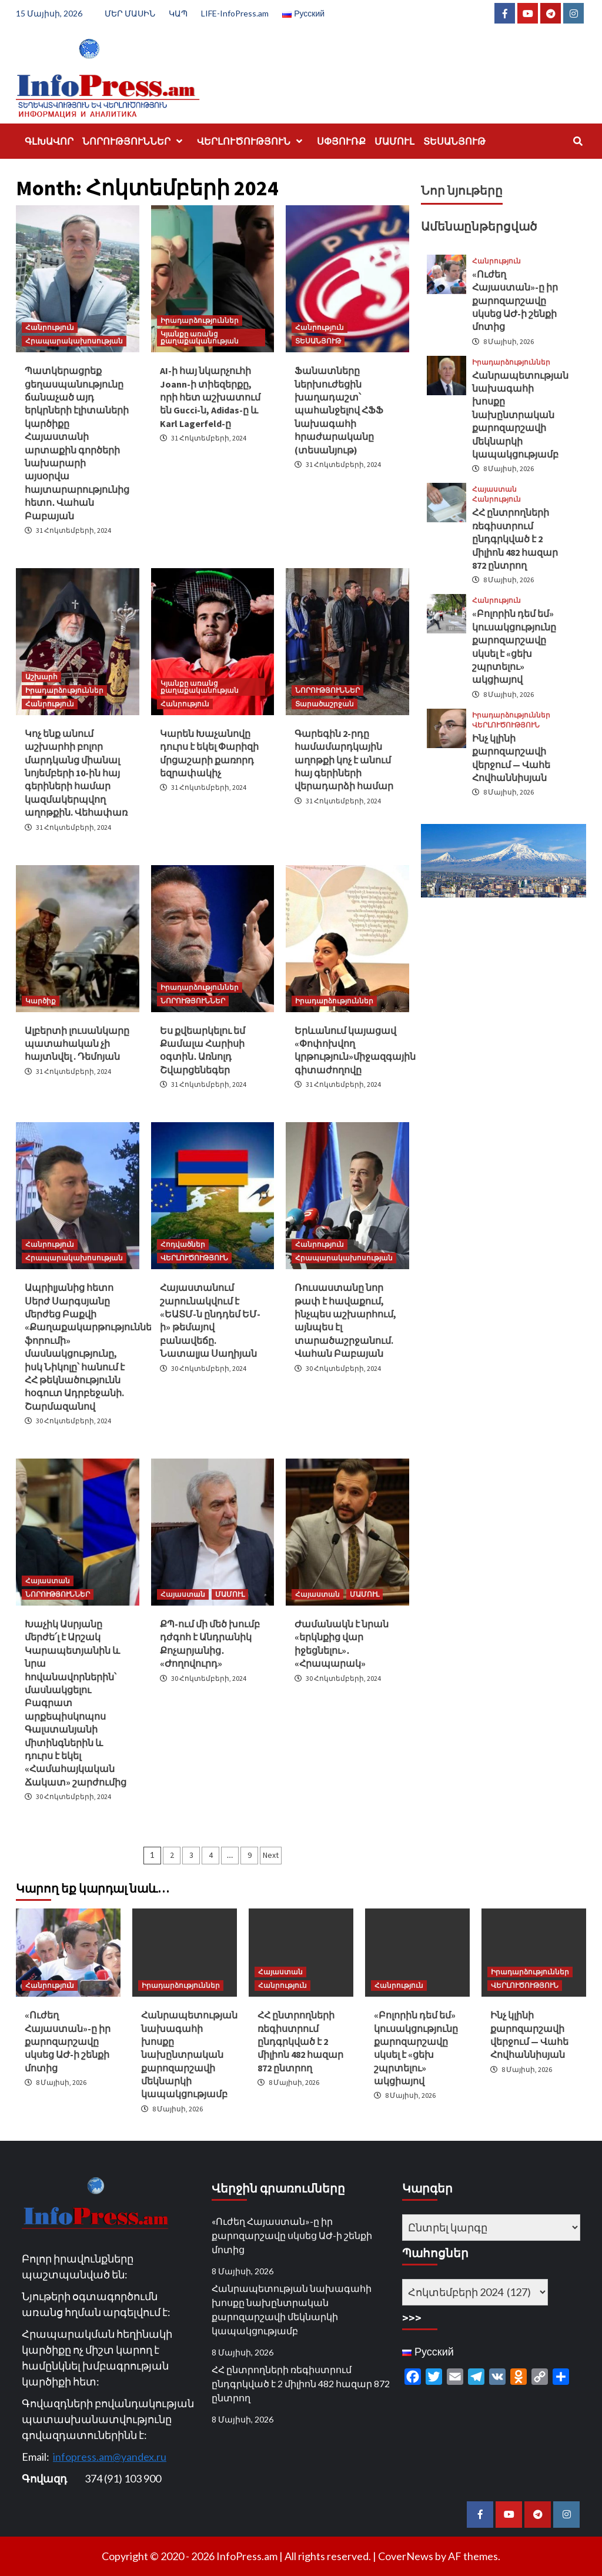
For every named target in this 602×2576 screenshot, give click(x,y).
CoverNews (405, 2556)
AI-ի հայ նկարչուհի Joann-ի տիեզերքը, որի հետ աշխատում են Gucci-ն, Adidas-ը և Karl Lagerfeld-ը (210, 397)
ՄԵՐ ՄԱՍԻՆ (130, 13)
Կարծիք (40, 1000)
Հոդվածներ (182, 1244)
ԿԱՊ (178, 13)
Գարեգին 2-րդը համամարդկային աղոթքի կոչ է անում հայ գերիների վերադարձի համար (344, 760)
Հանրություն (49, 327)
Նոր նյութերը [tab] (462, 190)
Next (271, 1855)
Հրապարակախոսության (74, 340)
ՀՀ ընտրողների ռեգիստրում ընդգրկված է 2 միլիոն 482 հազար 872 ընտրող (515, 538)
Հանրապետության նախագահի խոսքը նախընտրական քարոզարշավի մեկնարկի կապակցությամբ (520, 414)
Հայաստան (47, 1580)
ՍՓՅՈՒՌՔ (341, 141)
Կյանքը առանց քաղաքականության (199, 337)
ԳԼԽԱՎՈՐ (49, 141)
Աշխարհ (41, 676)
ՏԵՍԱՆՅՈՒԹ (454, 141)
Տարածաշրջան (324, 703)
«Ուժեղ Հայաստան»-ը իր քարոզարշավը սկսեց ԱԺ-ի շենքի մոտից (515, 300)
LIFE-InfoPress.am (235, 13)
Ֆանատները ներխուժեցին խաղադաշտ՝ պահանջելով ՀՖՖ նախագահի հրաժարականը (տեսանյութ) (339, 410)
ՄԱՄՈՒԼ (394, 141)
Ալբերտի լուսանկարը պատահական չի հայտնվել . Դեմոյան (77, 1044)
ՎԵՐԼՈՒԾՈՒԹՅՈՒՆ (252, 141)
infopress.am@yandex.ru (109, 2456)
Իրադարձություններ (199, 320)
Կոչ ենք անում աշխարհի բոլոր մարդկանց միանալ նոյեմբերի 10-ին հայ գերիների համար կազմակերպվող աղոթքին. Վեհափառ (76, 773)
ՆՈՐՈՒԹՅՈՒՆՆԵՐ (135, 141)
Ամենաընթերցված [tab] (479, 226)
